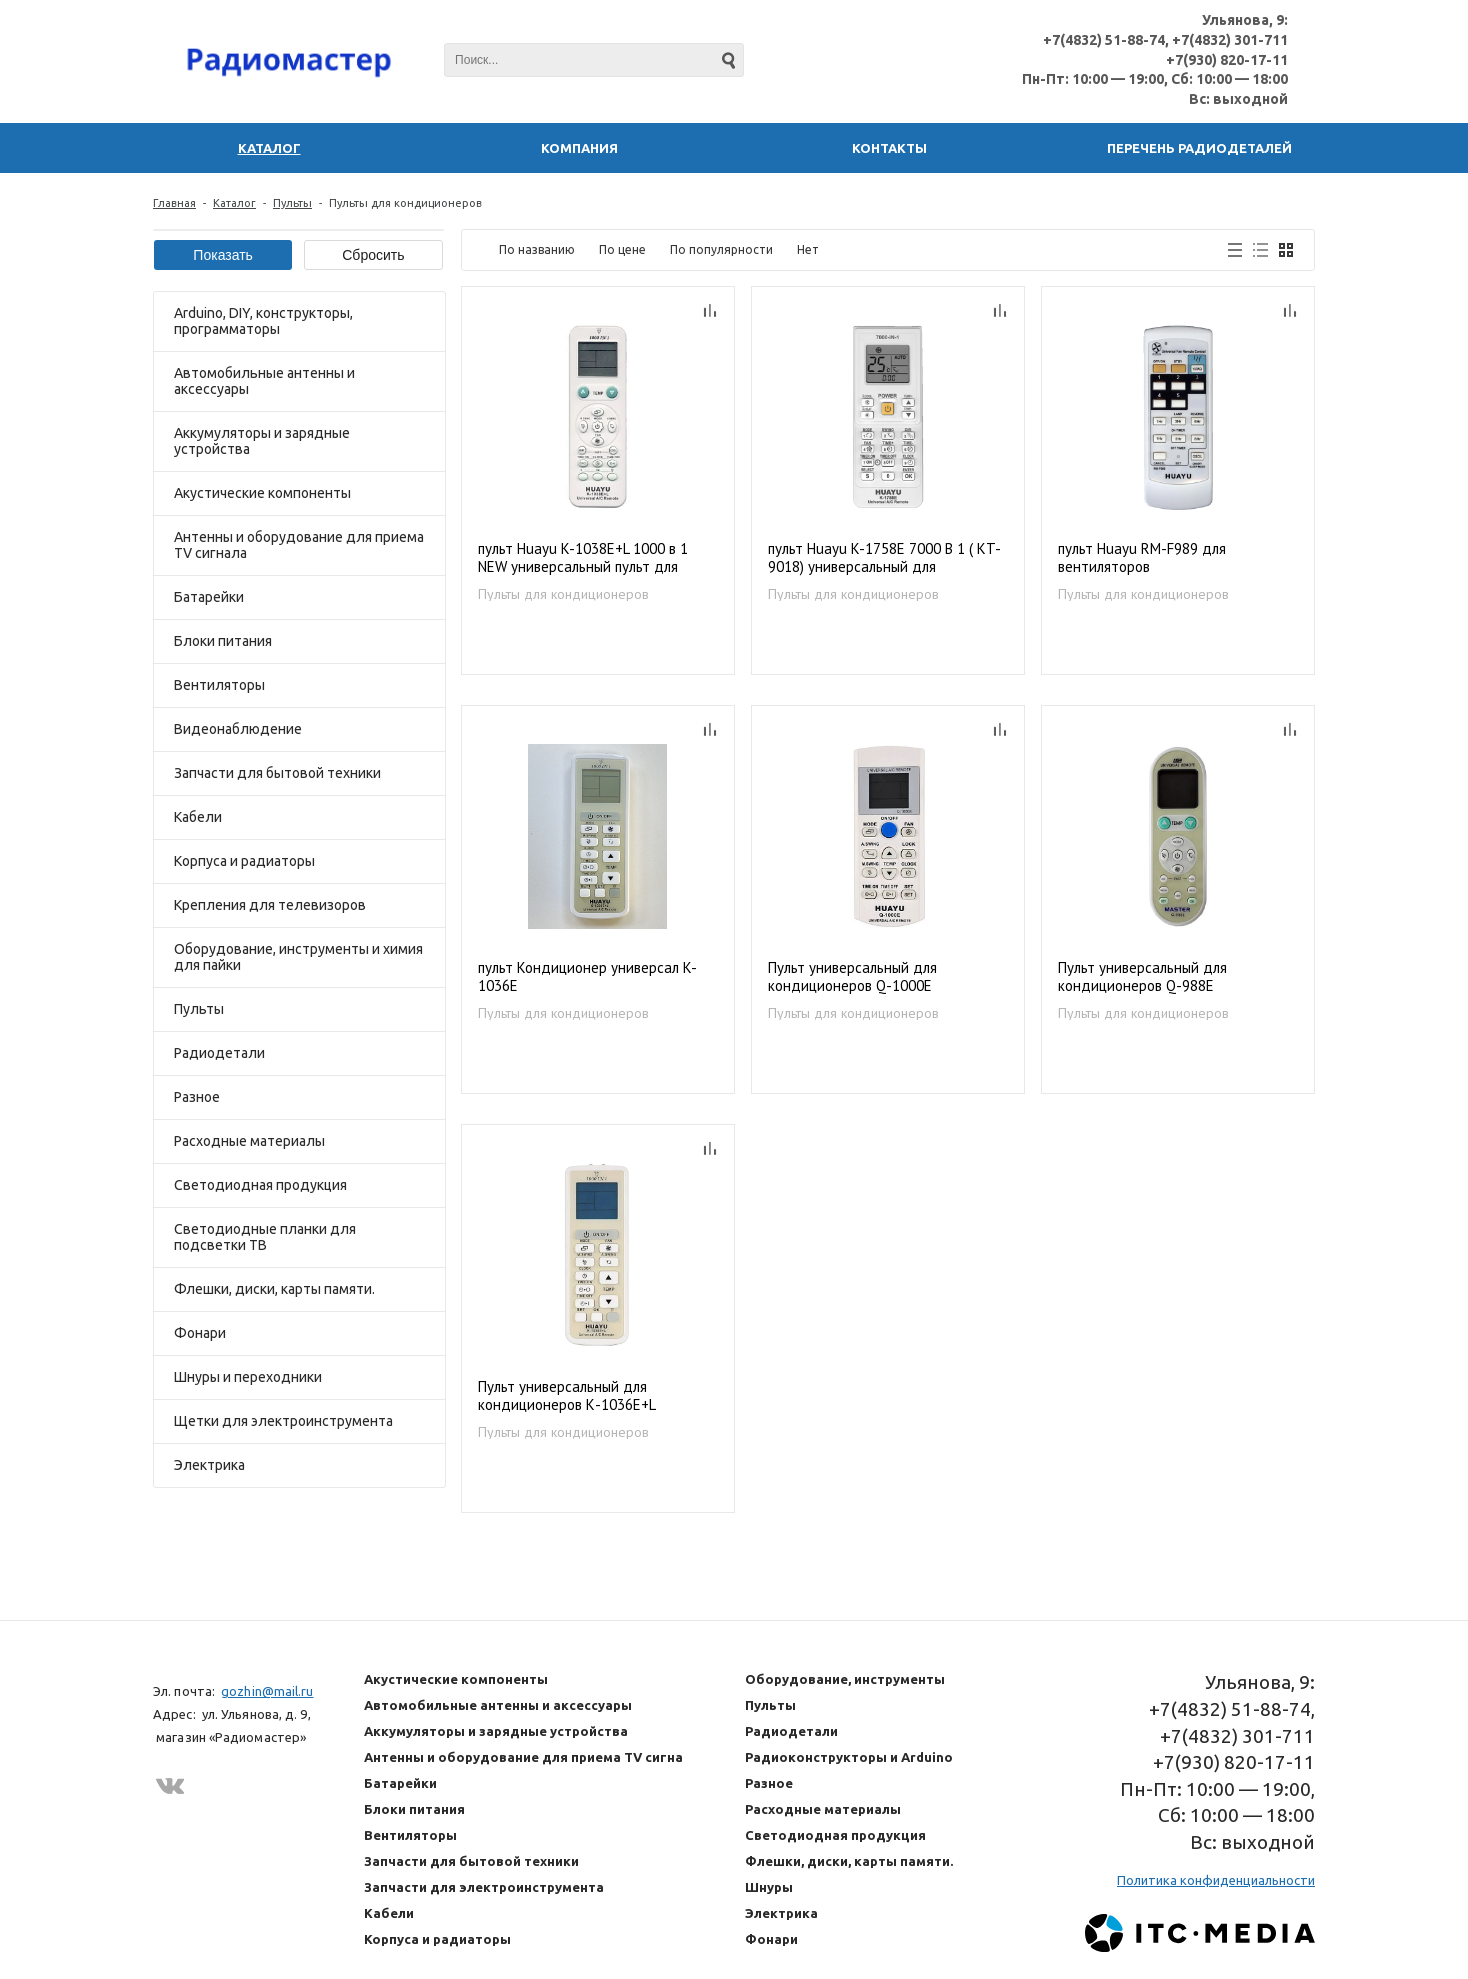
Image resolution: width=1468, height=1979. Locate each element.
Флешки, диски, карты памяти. (274, 1289)
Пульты (292, 203)
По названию (537, 249)
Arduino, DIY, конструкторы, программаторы (263, 321)
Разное (197, 1097)
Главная (174, 203)
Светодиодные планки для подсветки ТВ (265, 1237)
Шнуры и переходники (248, 1377)
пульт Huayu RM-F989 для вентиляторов (1142, 558)
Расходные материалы (249, 1141)
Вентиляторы (219, 685)
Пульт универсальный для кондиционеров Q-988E (1142, 977)
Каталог (234, 203)
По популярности (721, 249)
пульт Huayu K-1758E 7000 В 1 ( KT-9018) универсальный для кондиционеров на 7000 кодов (884, 558)
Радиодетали (219, 1053)
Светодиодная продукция (260, 1185)
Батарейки (209, 597)
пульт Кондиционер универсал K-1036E (587, 977)
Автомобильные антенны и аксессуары (264, 381)
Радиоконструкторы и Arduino (849, 1757)
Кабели (198, 817)
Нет (808, 249)
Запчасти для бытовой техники (277, 773)
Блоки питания (223, 641)
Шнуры (769, 1887)
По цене (622, 249)
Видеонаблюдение (238, 729)
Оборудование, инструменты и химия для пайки (298, 957)
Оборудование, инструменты (845, 1679)
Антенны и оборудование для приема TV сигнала (299, 545)
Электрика (209, 1465)
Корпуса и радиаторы (244, 861)
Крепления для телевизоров (270, 905)
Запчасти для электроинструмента (484, 1887)
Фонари (200, 1333)
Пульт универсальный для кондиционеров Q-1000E (852, 977)
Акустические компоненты (262, 493)
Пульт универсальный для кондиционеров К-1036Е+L (567, 1396)
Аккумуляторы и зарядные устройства (262, 441)
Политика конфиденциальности (1216, 1880)
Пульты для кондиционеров (563, 594)
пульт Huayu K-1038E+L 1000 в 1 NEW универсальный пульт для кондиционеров (583, 558)
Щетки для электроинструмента (283, 1421)
